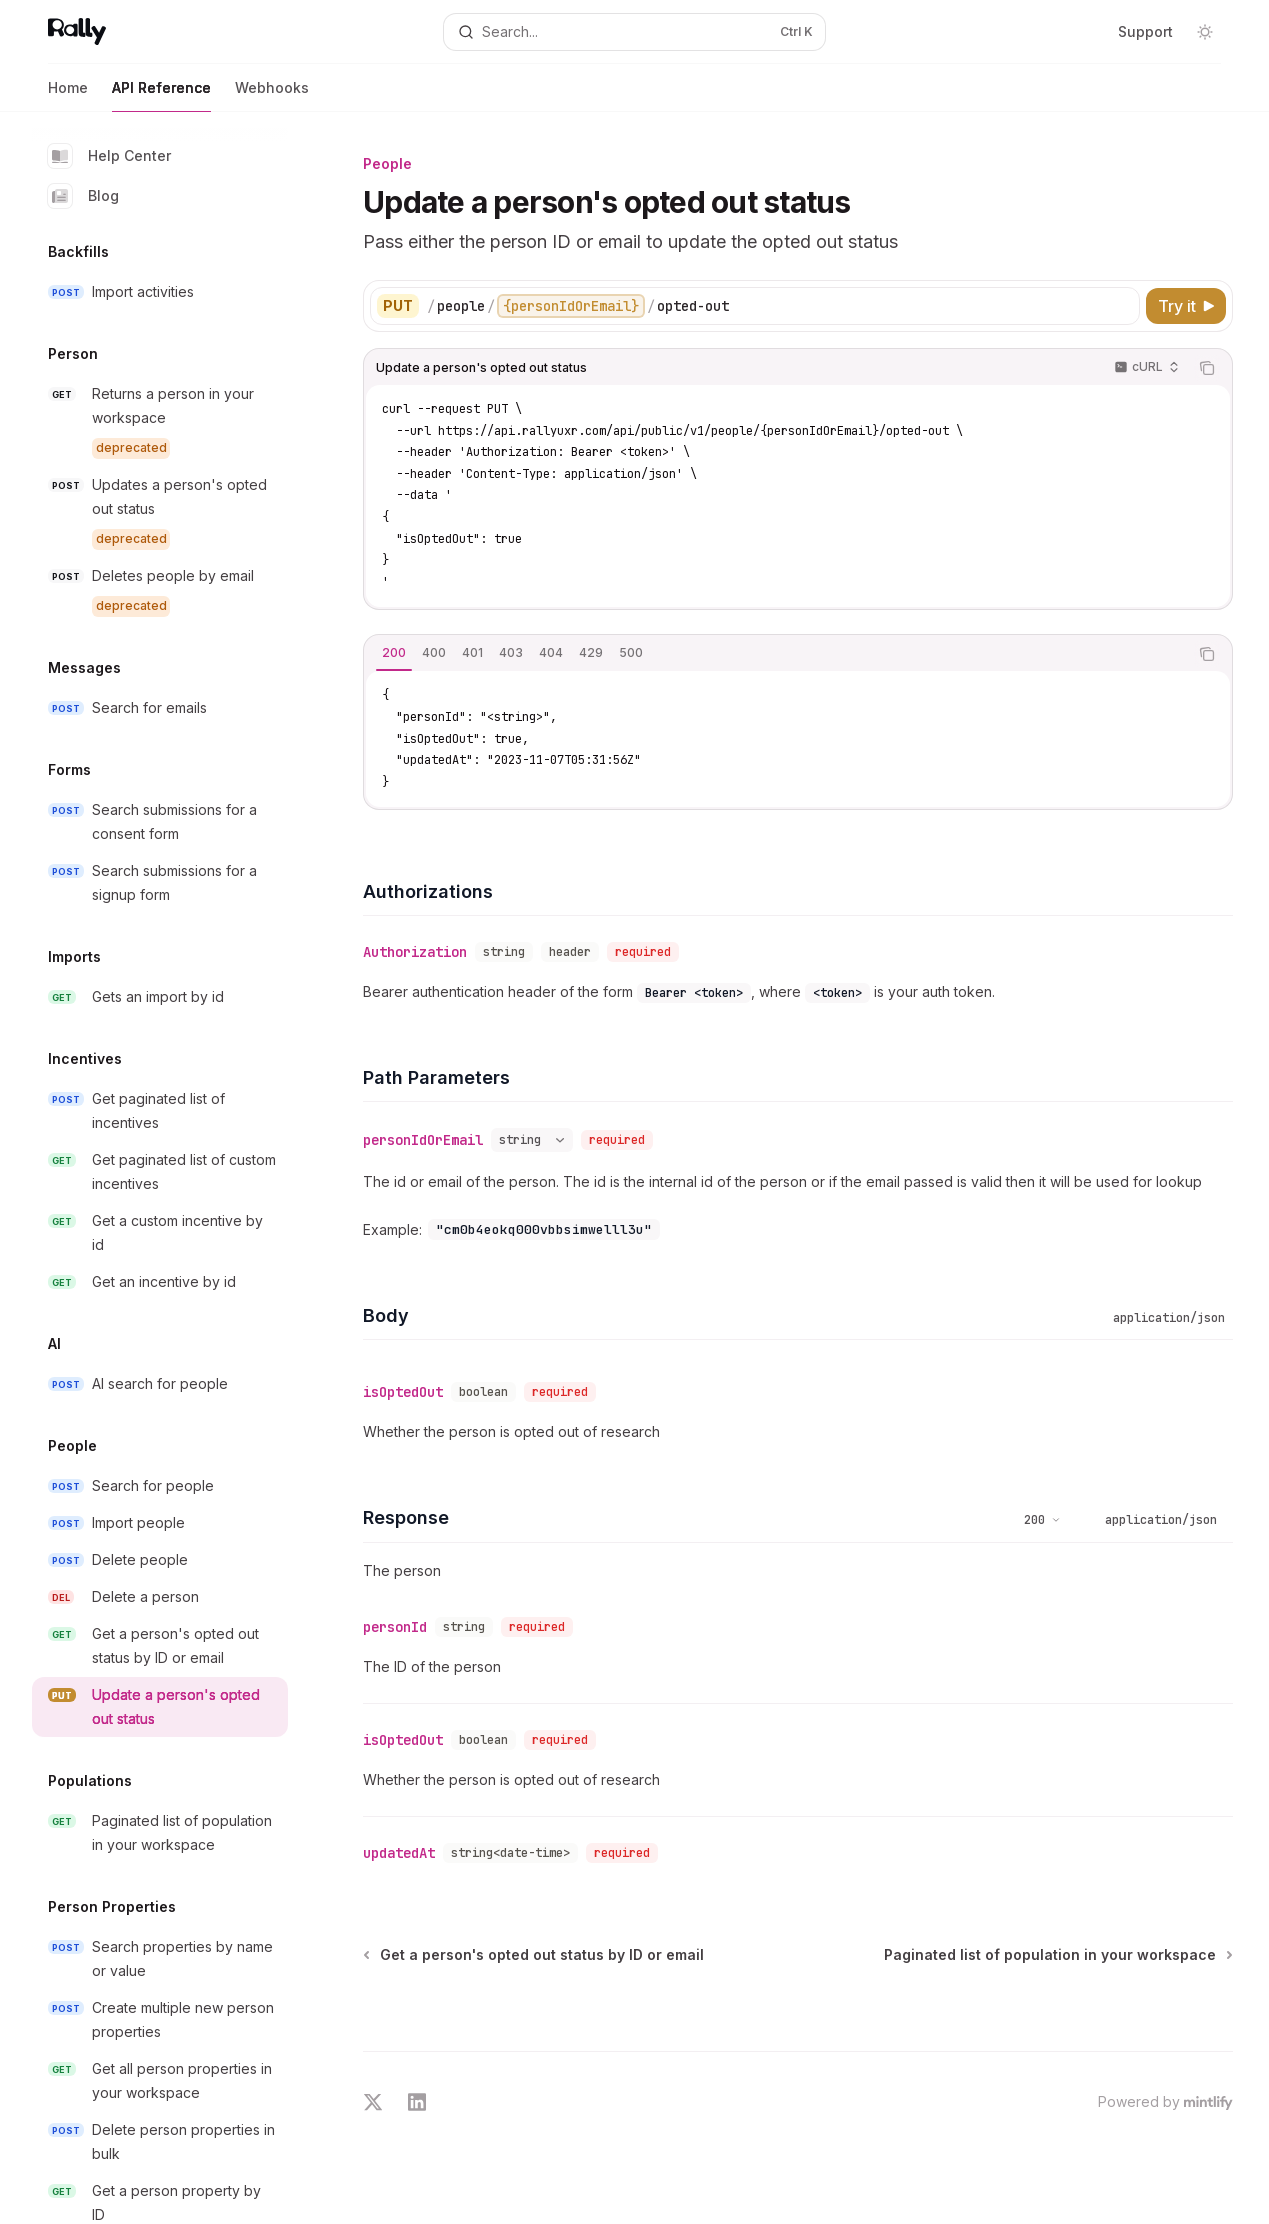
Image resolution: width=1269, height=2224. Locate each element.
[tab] (394, 653)
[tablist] (776, 654)
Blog (83, 196)
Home (68, 95)
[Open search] (634, 32)
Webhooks (272, 95)
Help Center (109, 156)
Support (1145, 31)
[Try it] (1186, 306)
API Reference (161, 95)
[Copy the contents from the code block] (1207, 368)
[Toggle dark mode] (1205, 32)
